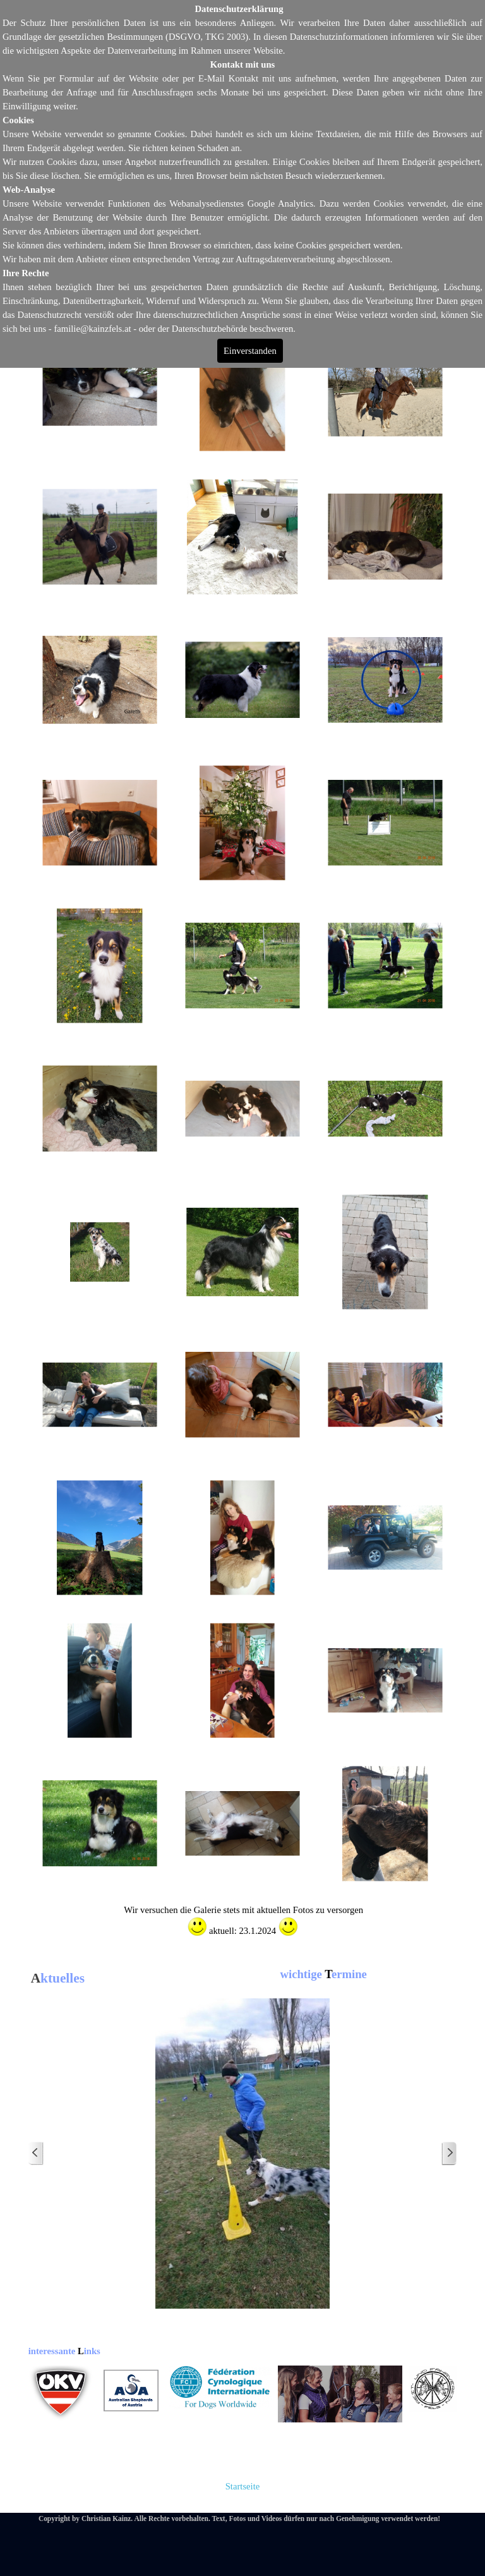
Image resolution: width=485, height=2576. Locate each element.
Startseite (242, 2486)
